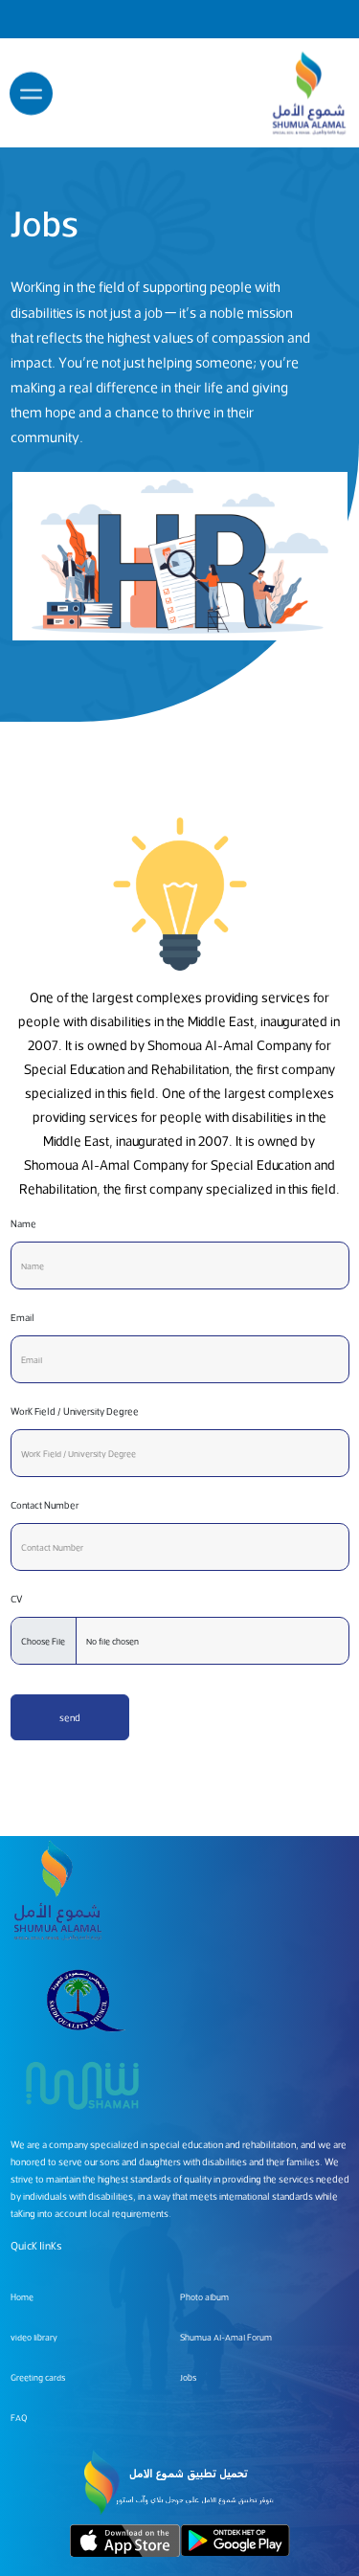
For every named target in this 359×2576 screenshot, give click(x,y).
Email (22, 1317)
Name (23, 1223)
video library (34, 2337)
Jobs (188, 2377)
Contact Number (45, 1504)
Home (22, 2297)
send (69, 1717)
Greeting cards (38, 2377)
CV (17, 1598)
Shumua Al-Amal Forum (226, 2337)
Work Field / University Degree (75, 1411)
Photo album (204, 2297)
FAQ (19, 2417)
